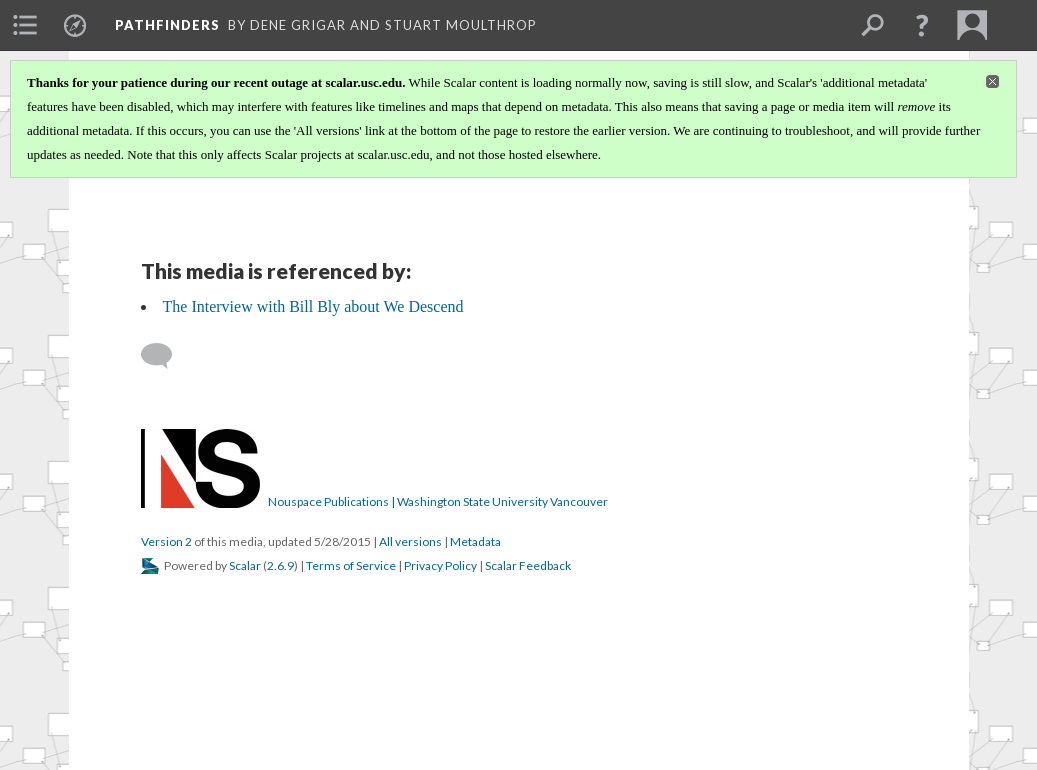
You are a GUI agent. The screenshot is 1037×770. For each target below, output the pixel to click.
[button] (922, 25)
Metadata (475, 541)
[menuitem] (25, 25)
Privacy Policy (440, 565)
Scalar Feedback (528, 565)
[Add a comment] (165, 356)
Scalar (245, 565)
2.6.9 (280, 565)
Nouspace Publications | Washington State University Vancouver (438, 501)
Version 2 (166, 541)
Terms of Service (351, 565)
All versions (410, 541)
